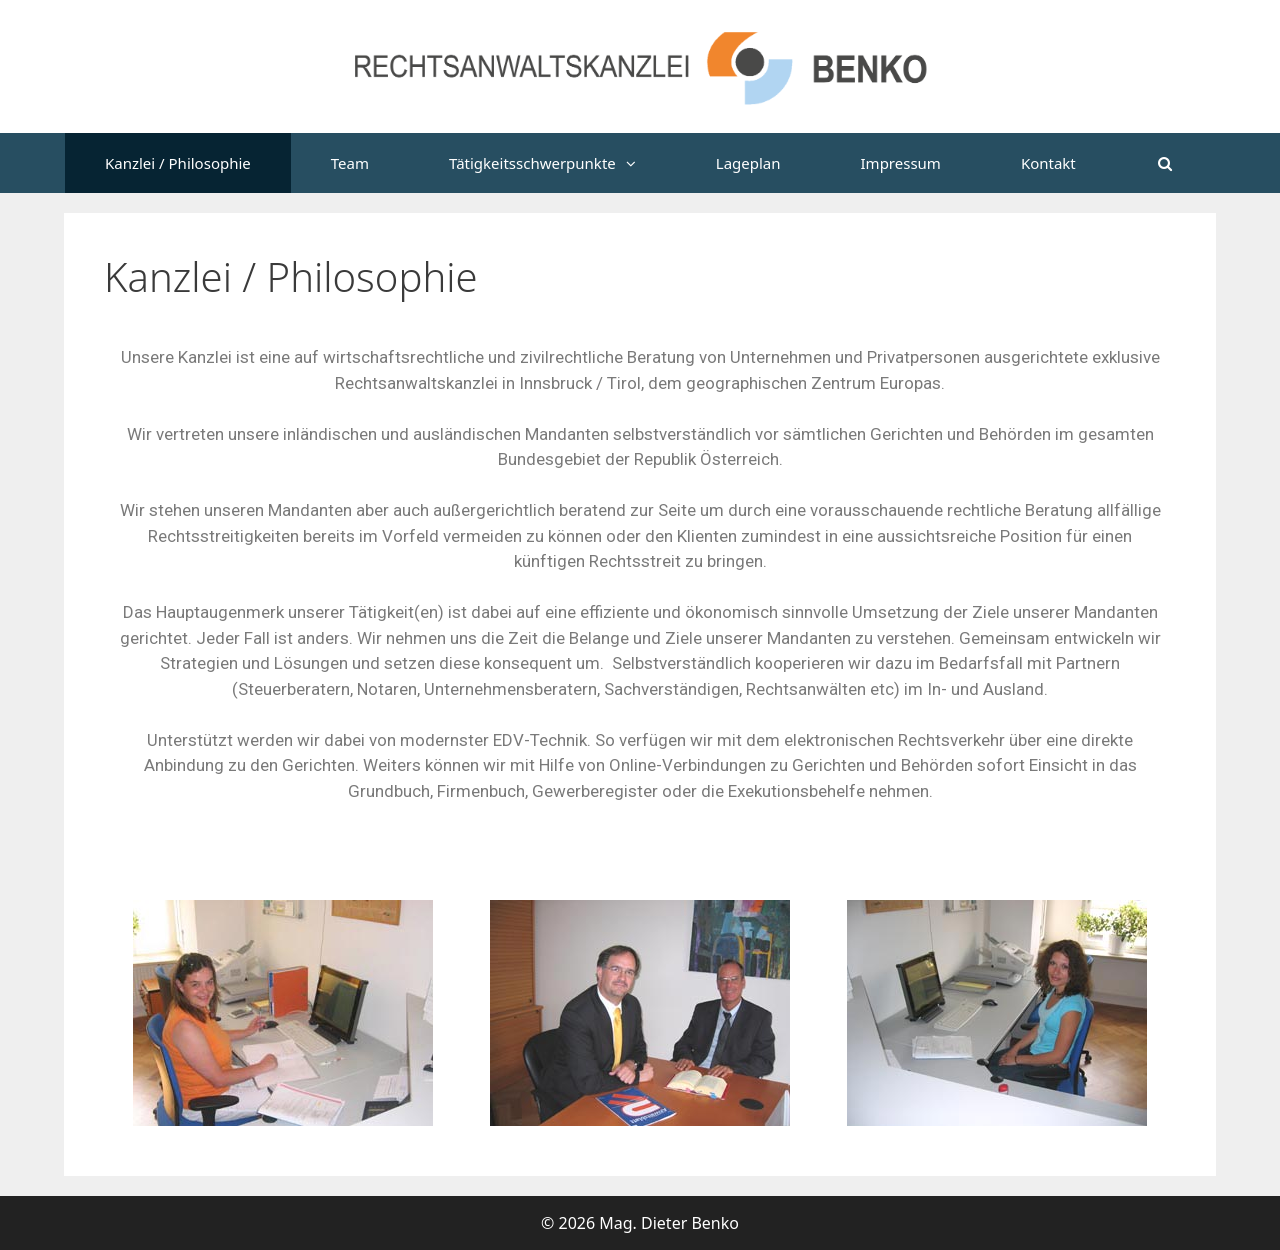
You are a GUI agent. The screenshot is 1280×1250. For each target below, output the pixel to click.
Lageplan (748, 163)
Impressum (901, 163)
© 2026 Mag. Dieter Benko (640, 1223)
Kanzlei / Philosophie (178, 163)
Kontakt (1048, 163)
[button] (646, 163)
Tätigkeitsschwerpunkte (562, 163)
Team (350, 163)
